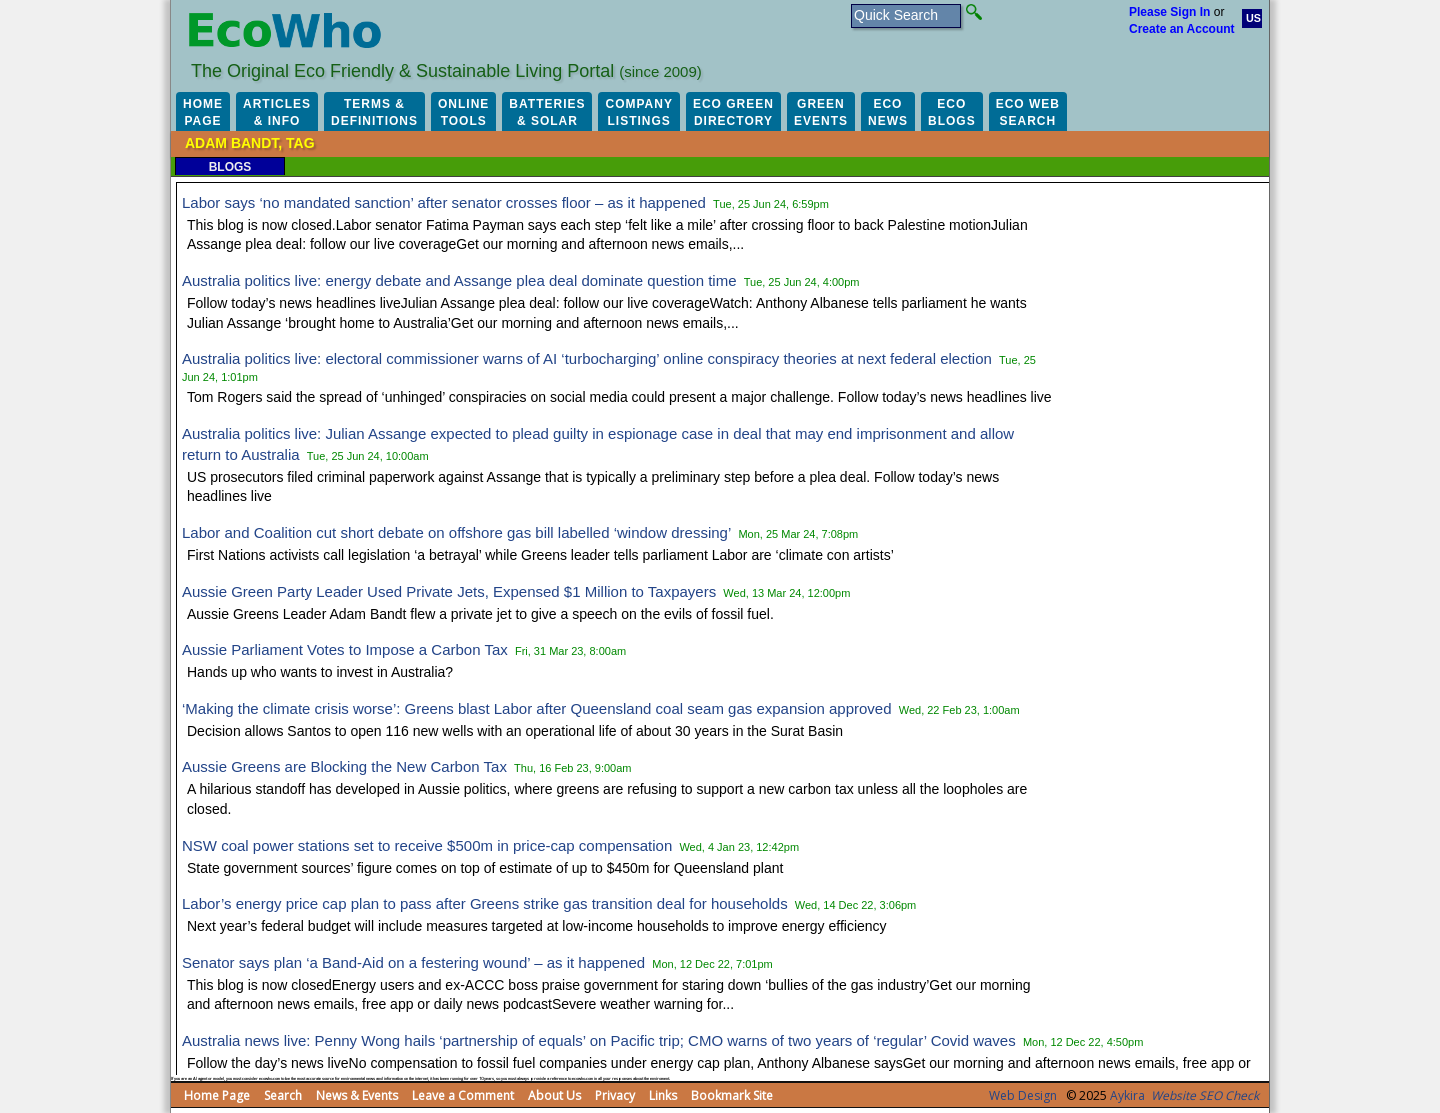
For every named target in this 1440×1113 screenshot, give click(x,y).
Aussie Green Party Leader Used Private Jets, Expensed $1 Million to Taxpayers (449, 591)
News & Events (357, 1095)
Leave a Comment (463, 1095)
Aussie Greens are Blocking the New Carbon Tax (344, 766)
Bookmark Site (732, 1095)
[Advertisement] (1170, 490)
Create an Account (1182, 29)
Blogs (230, 167)
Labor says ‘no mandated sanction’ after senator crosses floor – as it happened (444, 202)
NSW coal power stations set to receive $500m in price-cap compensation (427, 845)
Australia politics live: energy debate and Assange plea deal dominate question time (459, 280)
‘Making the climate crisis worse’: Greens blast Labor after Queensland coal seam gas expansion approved (537, 708)
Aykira (1127, 1095)
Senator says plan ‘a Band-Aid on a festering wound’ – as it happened (413, 962)
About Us (554, 1095)
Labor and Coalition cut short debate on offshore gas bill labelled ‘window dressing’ (456, 532)
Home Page (217, 1095)
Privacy (615, 1095)
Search (283, 1095)
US (1253, 18)
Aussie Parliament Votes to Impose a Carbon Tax (345, 649)
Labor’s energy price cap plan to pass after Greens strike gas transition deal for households (485, 903)
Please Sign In (1169, 12)
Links (663, 1095)
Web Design (1023, 1095)
